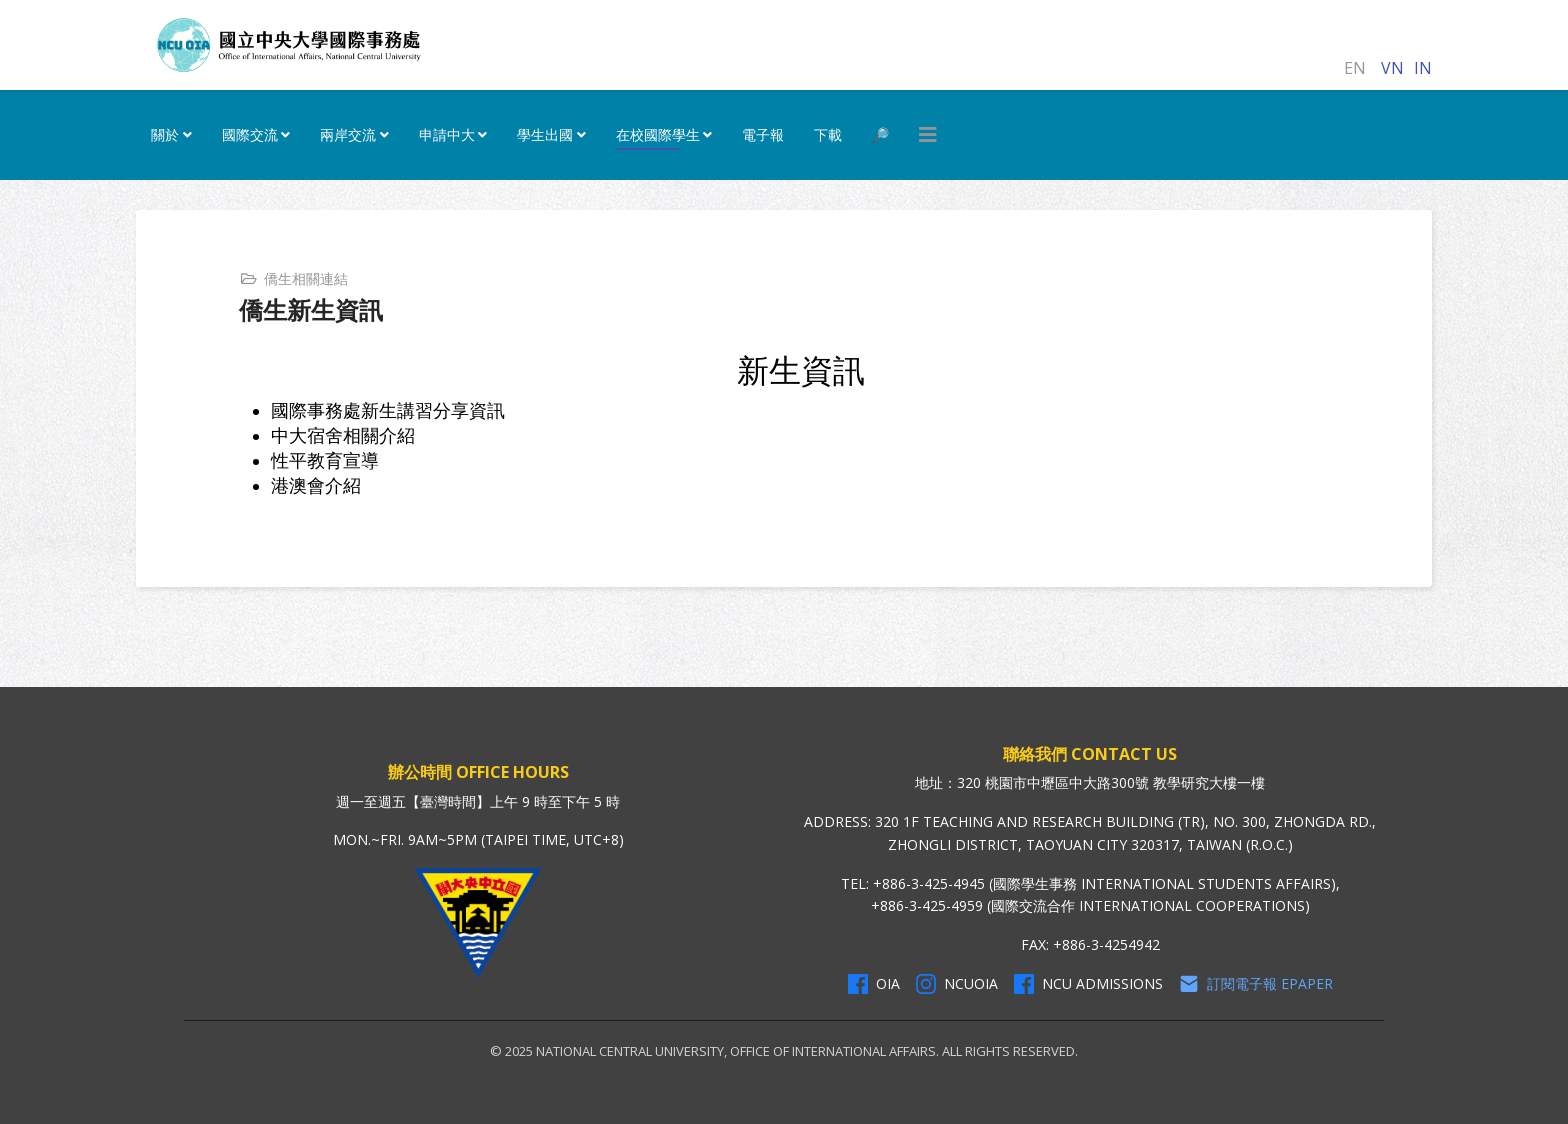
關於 (165, 134)
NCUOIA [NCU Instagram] (957, 984)
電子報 (763, 134)
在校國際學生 (658, 134)
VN (1392, 68)
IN (1423, 68)
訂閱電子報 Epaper (1256, 984)
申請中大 (447, 134)
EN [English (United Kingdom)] (1355, 68)
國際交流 (250, 134)
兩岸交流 (348, 134)
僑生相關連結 (306, 278)
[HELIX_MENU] (928, 135)
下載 (828, 134)
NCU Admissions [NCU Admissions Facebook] (1088, 984)
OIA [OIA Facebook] (874, 984)
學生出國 (545, 134)
